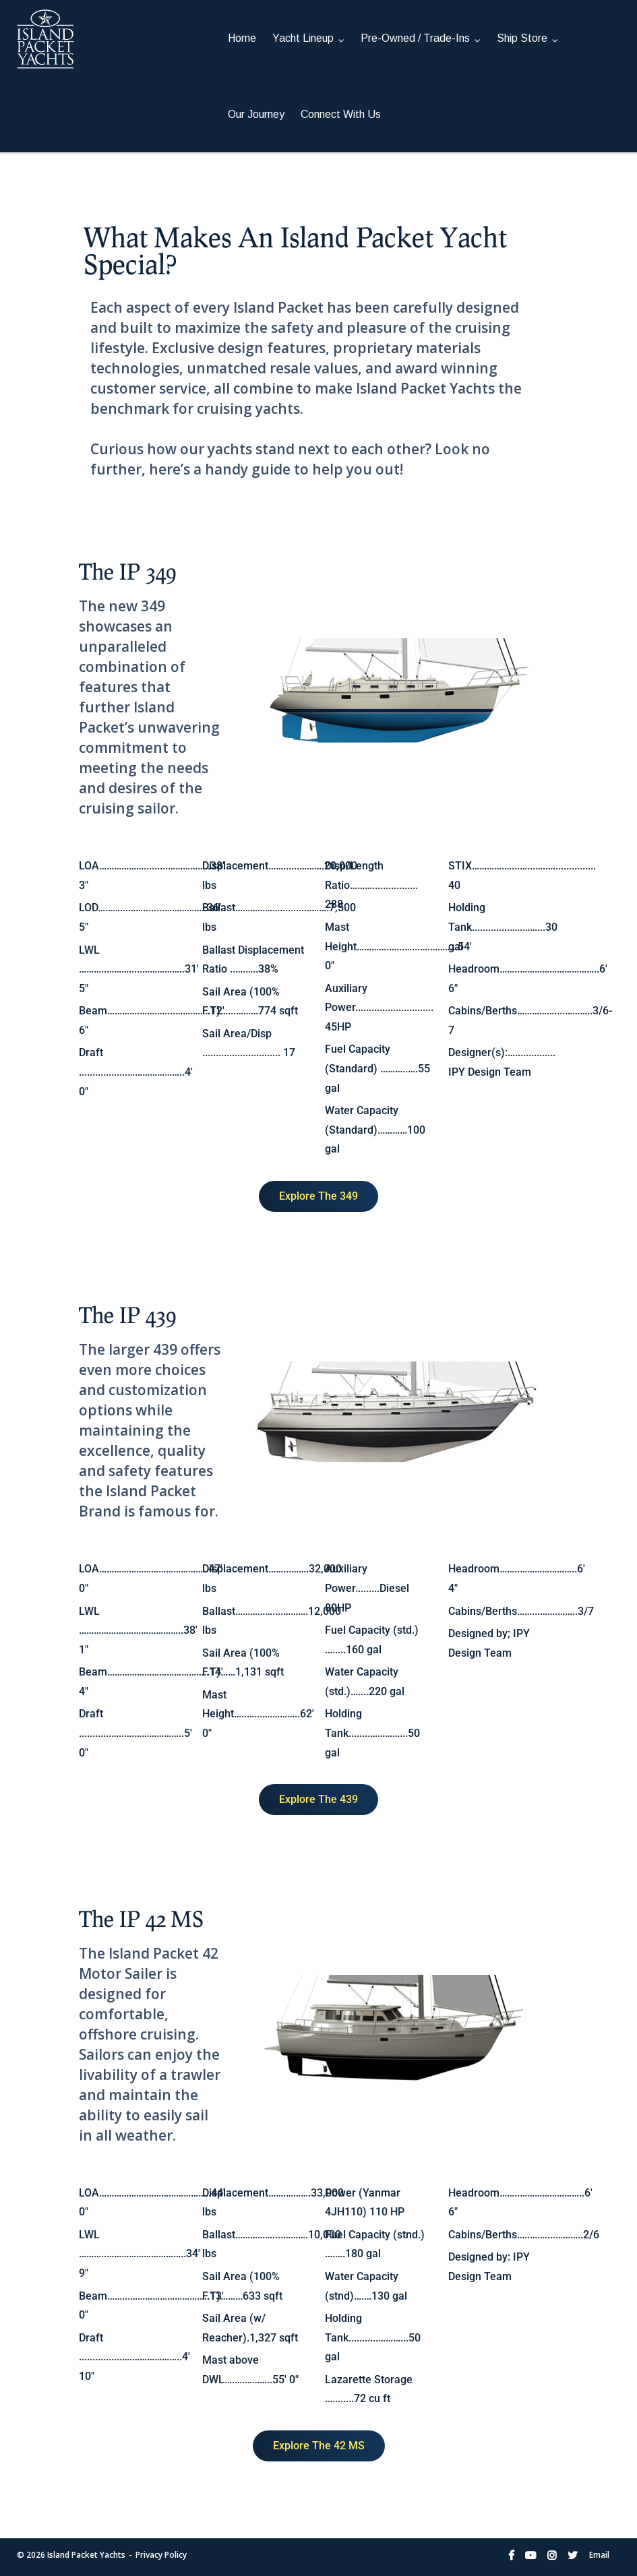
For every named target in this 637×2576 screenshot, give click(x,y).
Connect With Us (341, 114)
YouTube (530, 2555)
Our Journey (256, 114)
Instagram (552, 2555)
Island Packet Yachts (86, 2554)
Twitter (573, 2555)
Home (242, 38)
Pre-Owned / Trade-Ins (415, 38)
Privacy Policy (161, 2554)
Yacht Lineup (303, 38)
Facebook (511, 2555)
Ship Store (522, 38)
